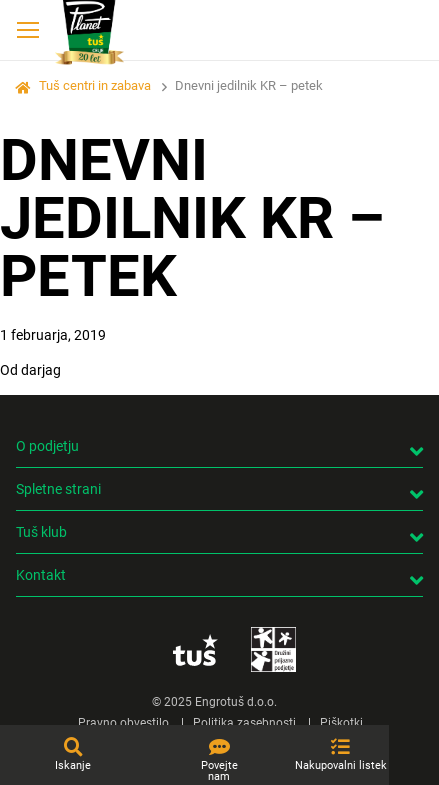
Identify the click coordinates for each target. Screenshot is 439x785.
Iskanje (73, 765)
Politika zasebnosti (244, 723)
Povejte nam (219, 771)
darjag (41, 370)
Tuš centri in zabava (95, 85)
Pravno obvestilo (123, 723)
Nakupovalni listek (341, 765)
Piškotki (341, 723)
